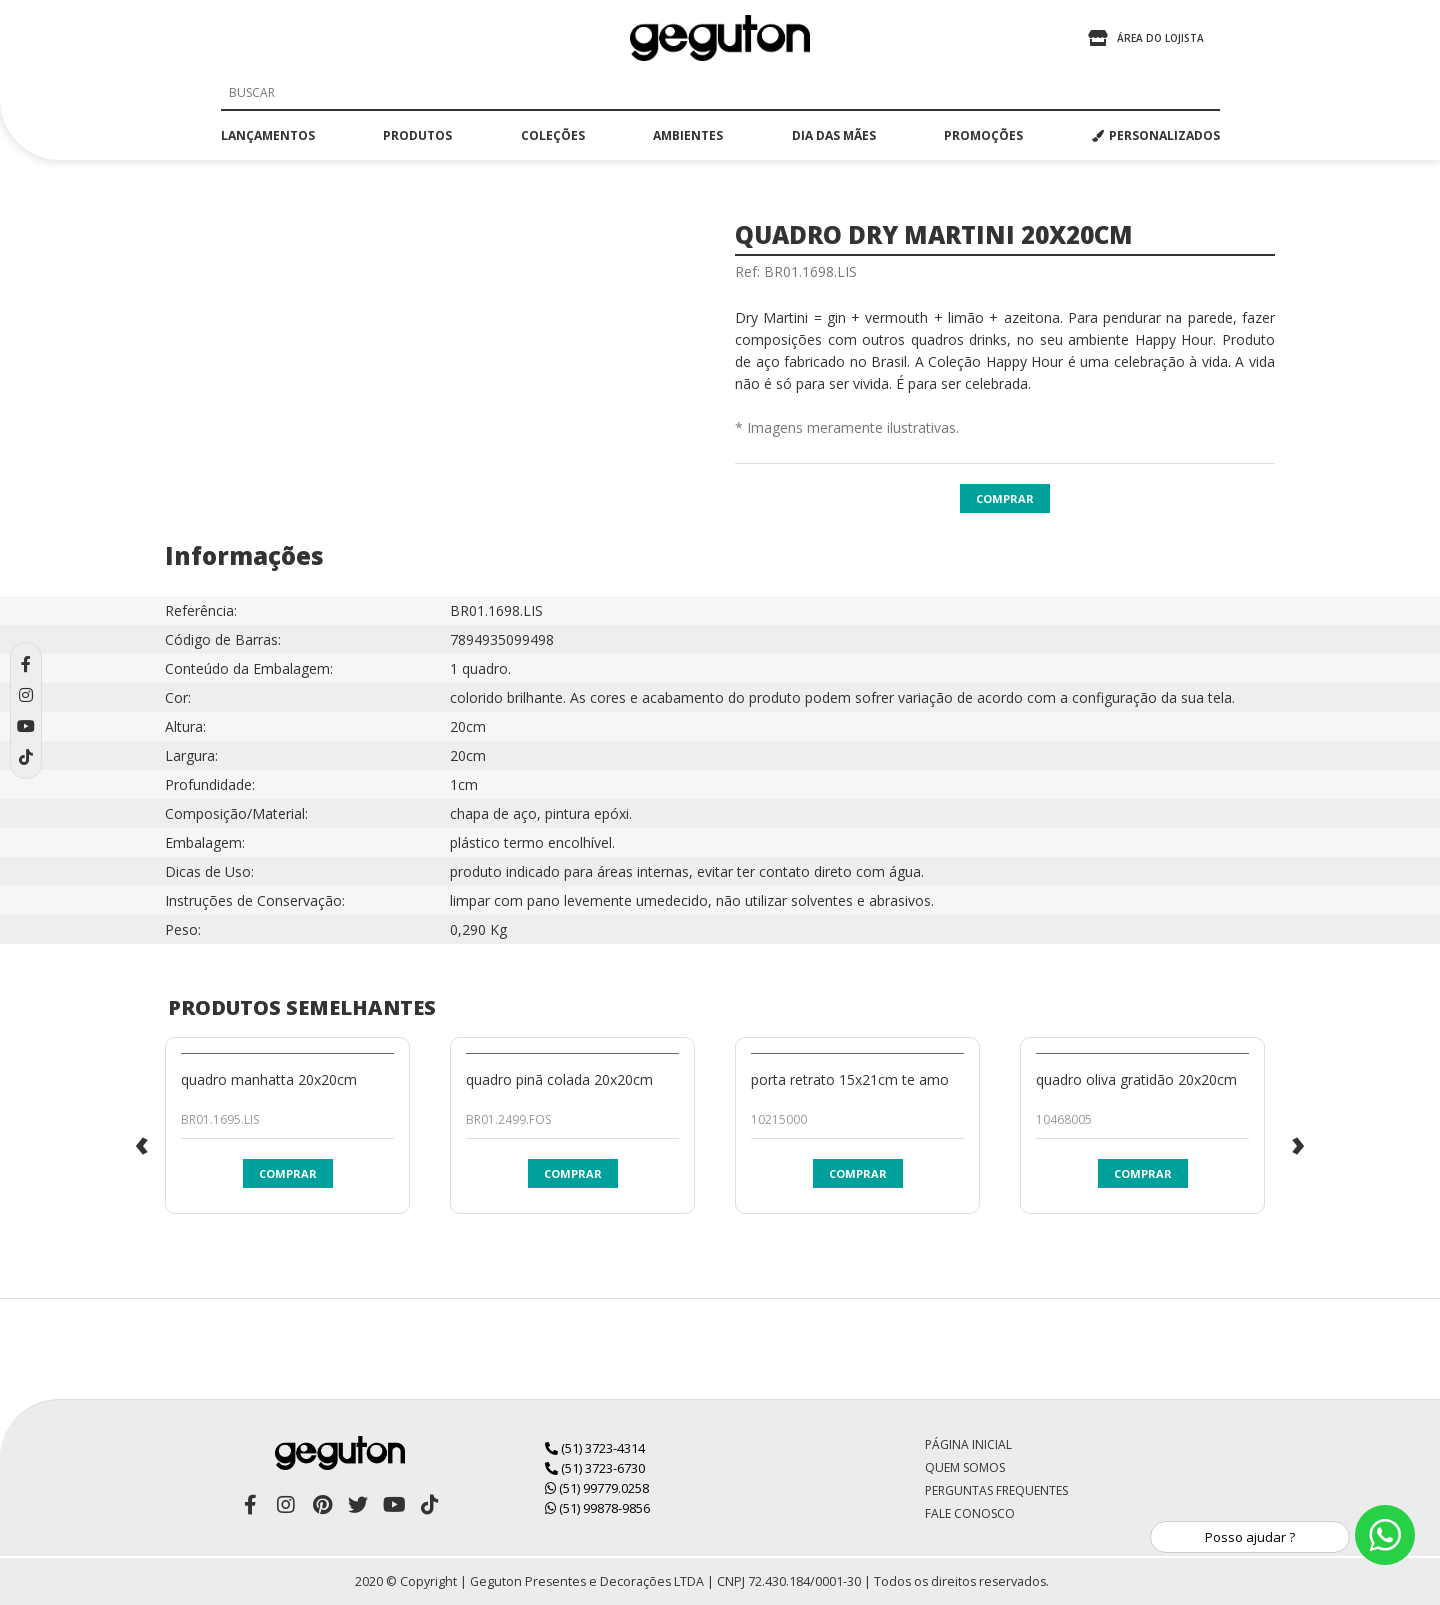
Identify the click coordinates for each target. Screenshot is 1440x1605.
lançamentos (268, 135)
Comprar (1005, 498)
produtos (417, 135)
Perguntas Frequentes (996, 1490)
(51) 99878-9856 (597, 1508)
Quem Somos (965, 1467)
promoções (983, 135)
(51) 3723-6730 (595, 1468)
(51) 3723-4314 (595, 1448)
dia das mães (834, 135)
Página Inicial (968, 1444)
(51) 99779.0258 (597, 1488)
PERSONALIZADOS (1156, 135)
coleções (553, 135)
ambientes (688, 135)
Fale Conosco (970, 1513)
